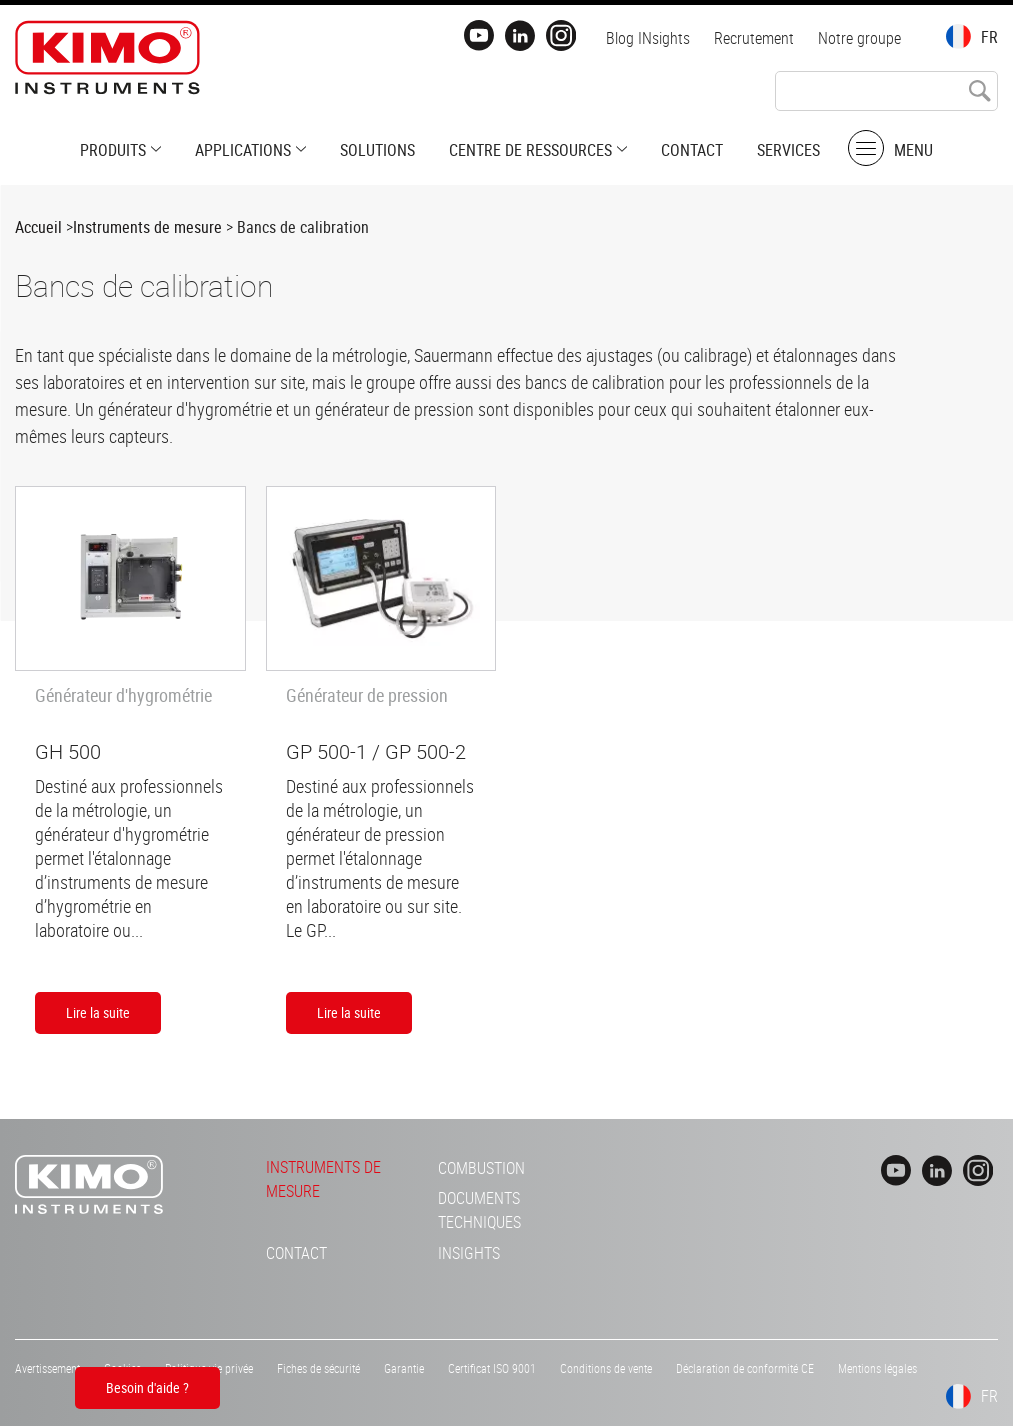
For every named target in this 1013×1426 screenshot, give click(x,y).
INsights (469, 1253)
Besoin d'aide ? (147, 1387)
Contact (692, 150)
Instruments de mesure (147, 227)
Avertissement (47, 1368)
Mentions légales (877, 1368)
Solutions (377, 150)
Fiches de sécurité (318, 1368)
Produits (113, 150)
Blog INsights (648, 38)
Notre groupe (859, 38)
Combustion (481, 1168)
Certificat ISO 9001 (492, 1368)
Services (788, 150)
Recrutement (754, 38)
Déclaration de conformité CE (745, 1368)
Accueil (38, 227)
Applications (243, 150)
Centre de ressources (530, 150)
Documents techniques (479, 1210)
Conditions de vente (606, 1368)
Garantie (404, 1368)
